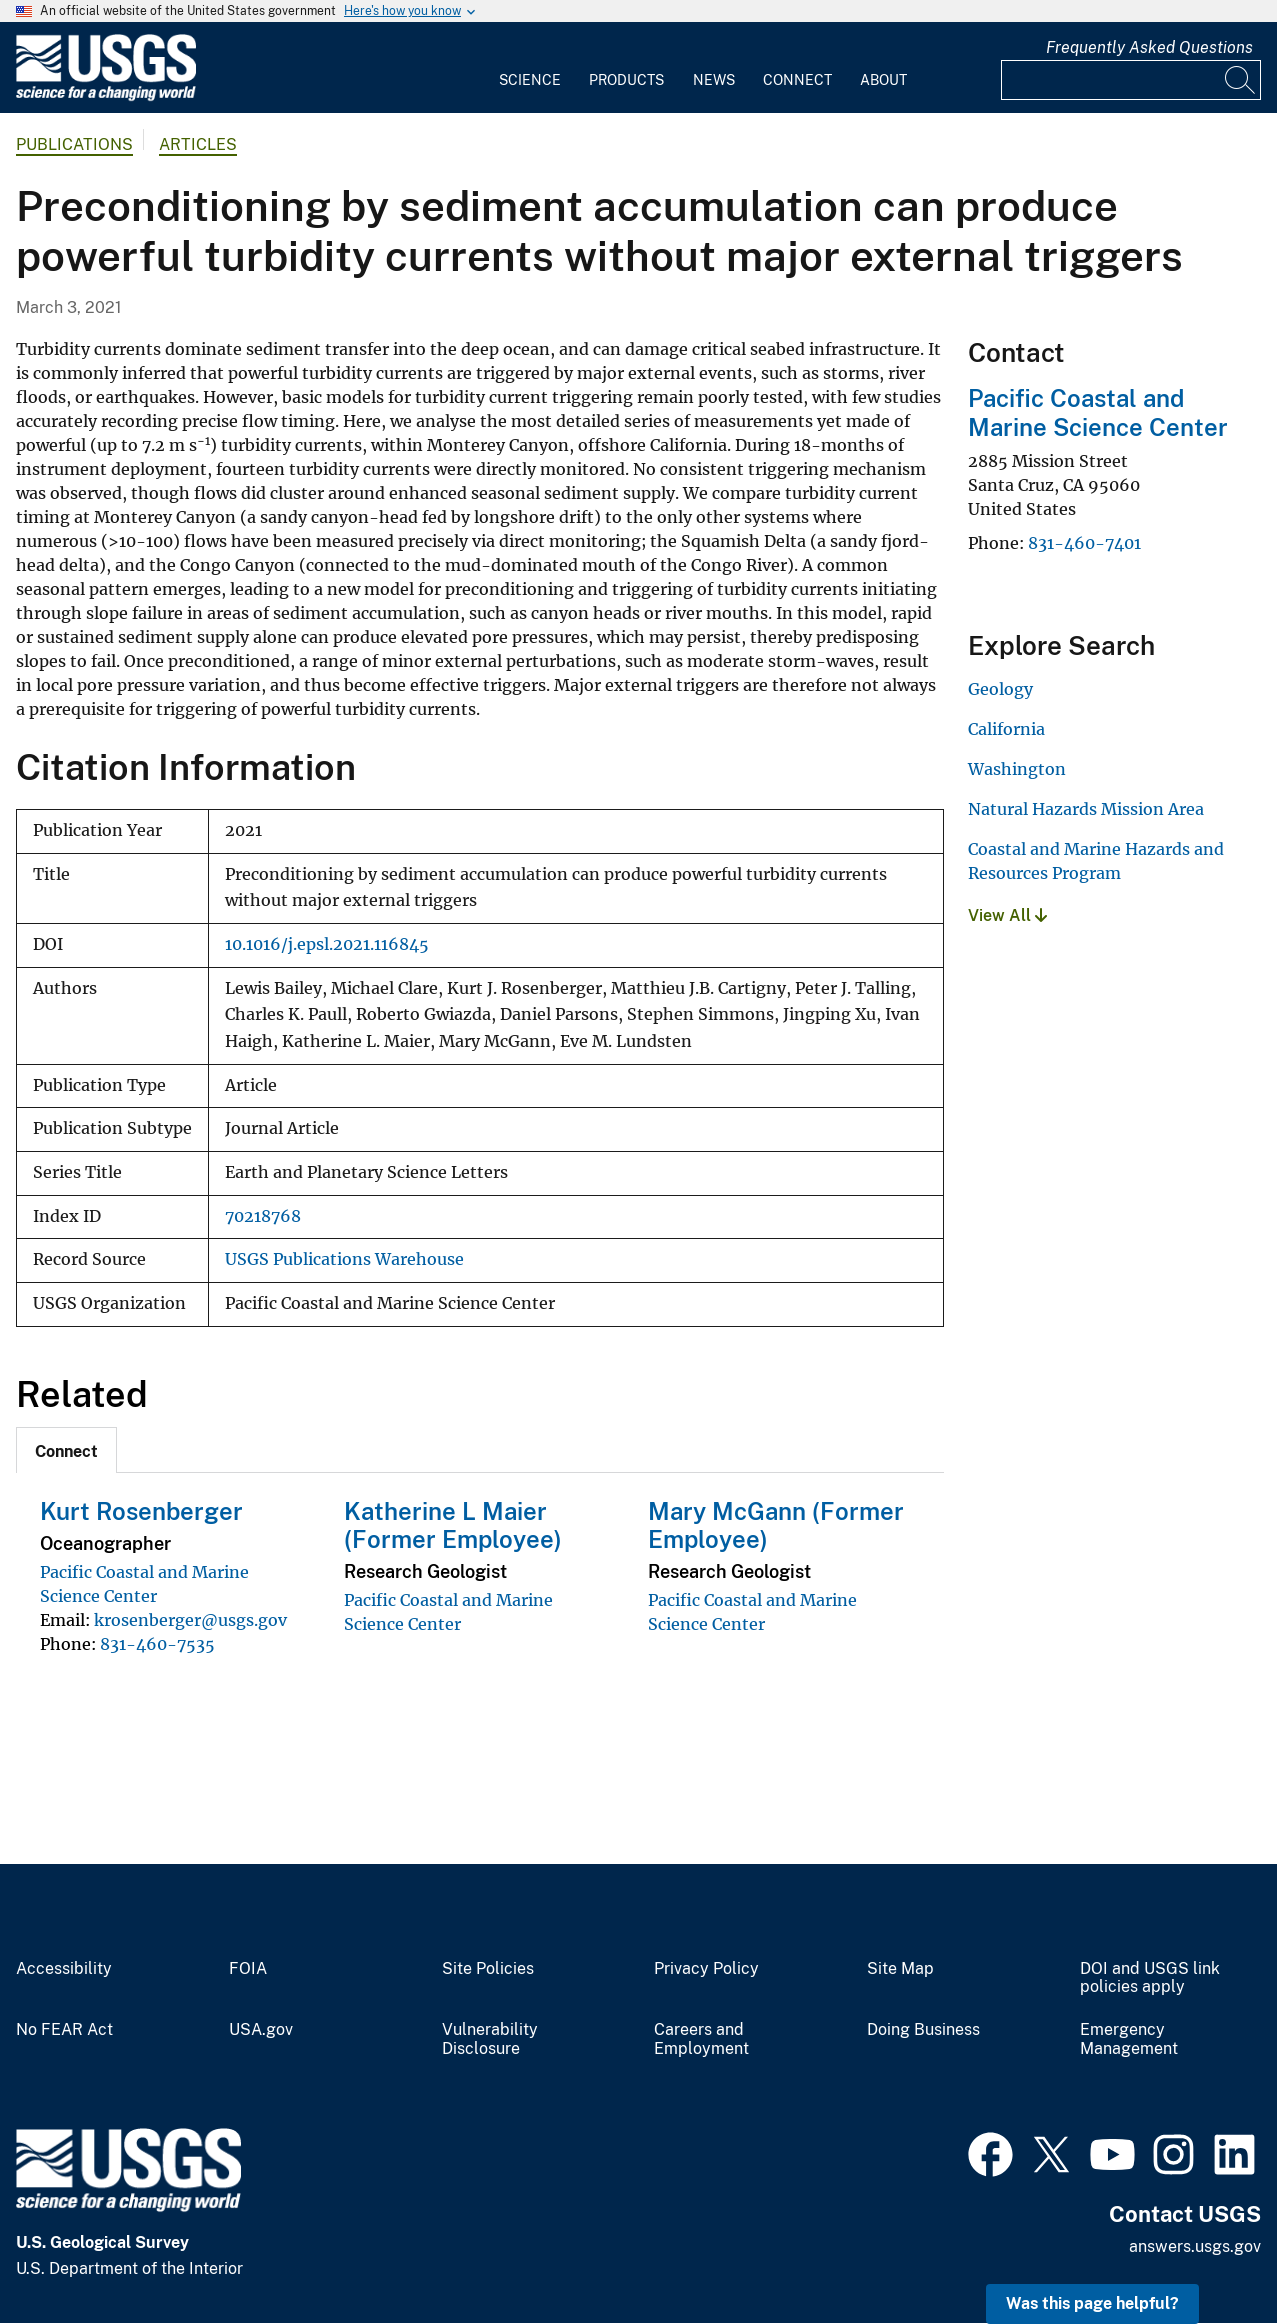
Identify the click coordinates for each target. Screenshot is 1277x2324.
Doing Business (923, 2030)
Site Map (900, 1969)
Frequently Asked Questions (1149, 47)
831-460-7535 (157, 1644)
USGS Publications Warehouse (344, 1259)
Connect (797, 80)
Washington (1017, 769)
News (714, 80)
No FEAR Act (64, 2030)
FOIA (248, 1969)
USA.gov (261, 2030)
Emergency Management (1129, 2039)
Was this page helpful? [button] (1092, 2303)
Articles (198, 144)
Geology (1000, 689)
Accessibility (64, 1969)
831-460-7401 (1084, 543)
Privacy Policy (706, 1969)
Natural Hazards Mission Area (1086, 809)
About (883, 80)
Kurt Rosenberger (141, 1511)
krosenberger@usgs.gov (190, 1620)
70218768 (263, 1216)
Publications (74, 144)
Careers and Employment (701, 2039)
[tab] (66, 1450)
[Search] (1241, 80)
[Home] (106, 96)
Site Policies (488, 1969)
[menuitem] (530, 68)
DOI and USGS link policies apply (1150, 1978)
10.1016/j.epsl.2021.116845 (327, 944)
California (1006, 729)
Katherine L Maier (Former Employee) (453, 1525)
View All (1007, 915)
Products (626, 80)
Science (530, 80)
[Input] (1131, 80)
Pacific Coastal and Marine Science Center (1098, 412)
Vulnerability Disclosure (490, 2039)
